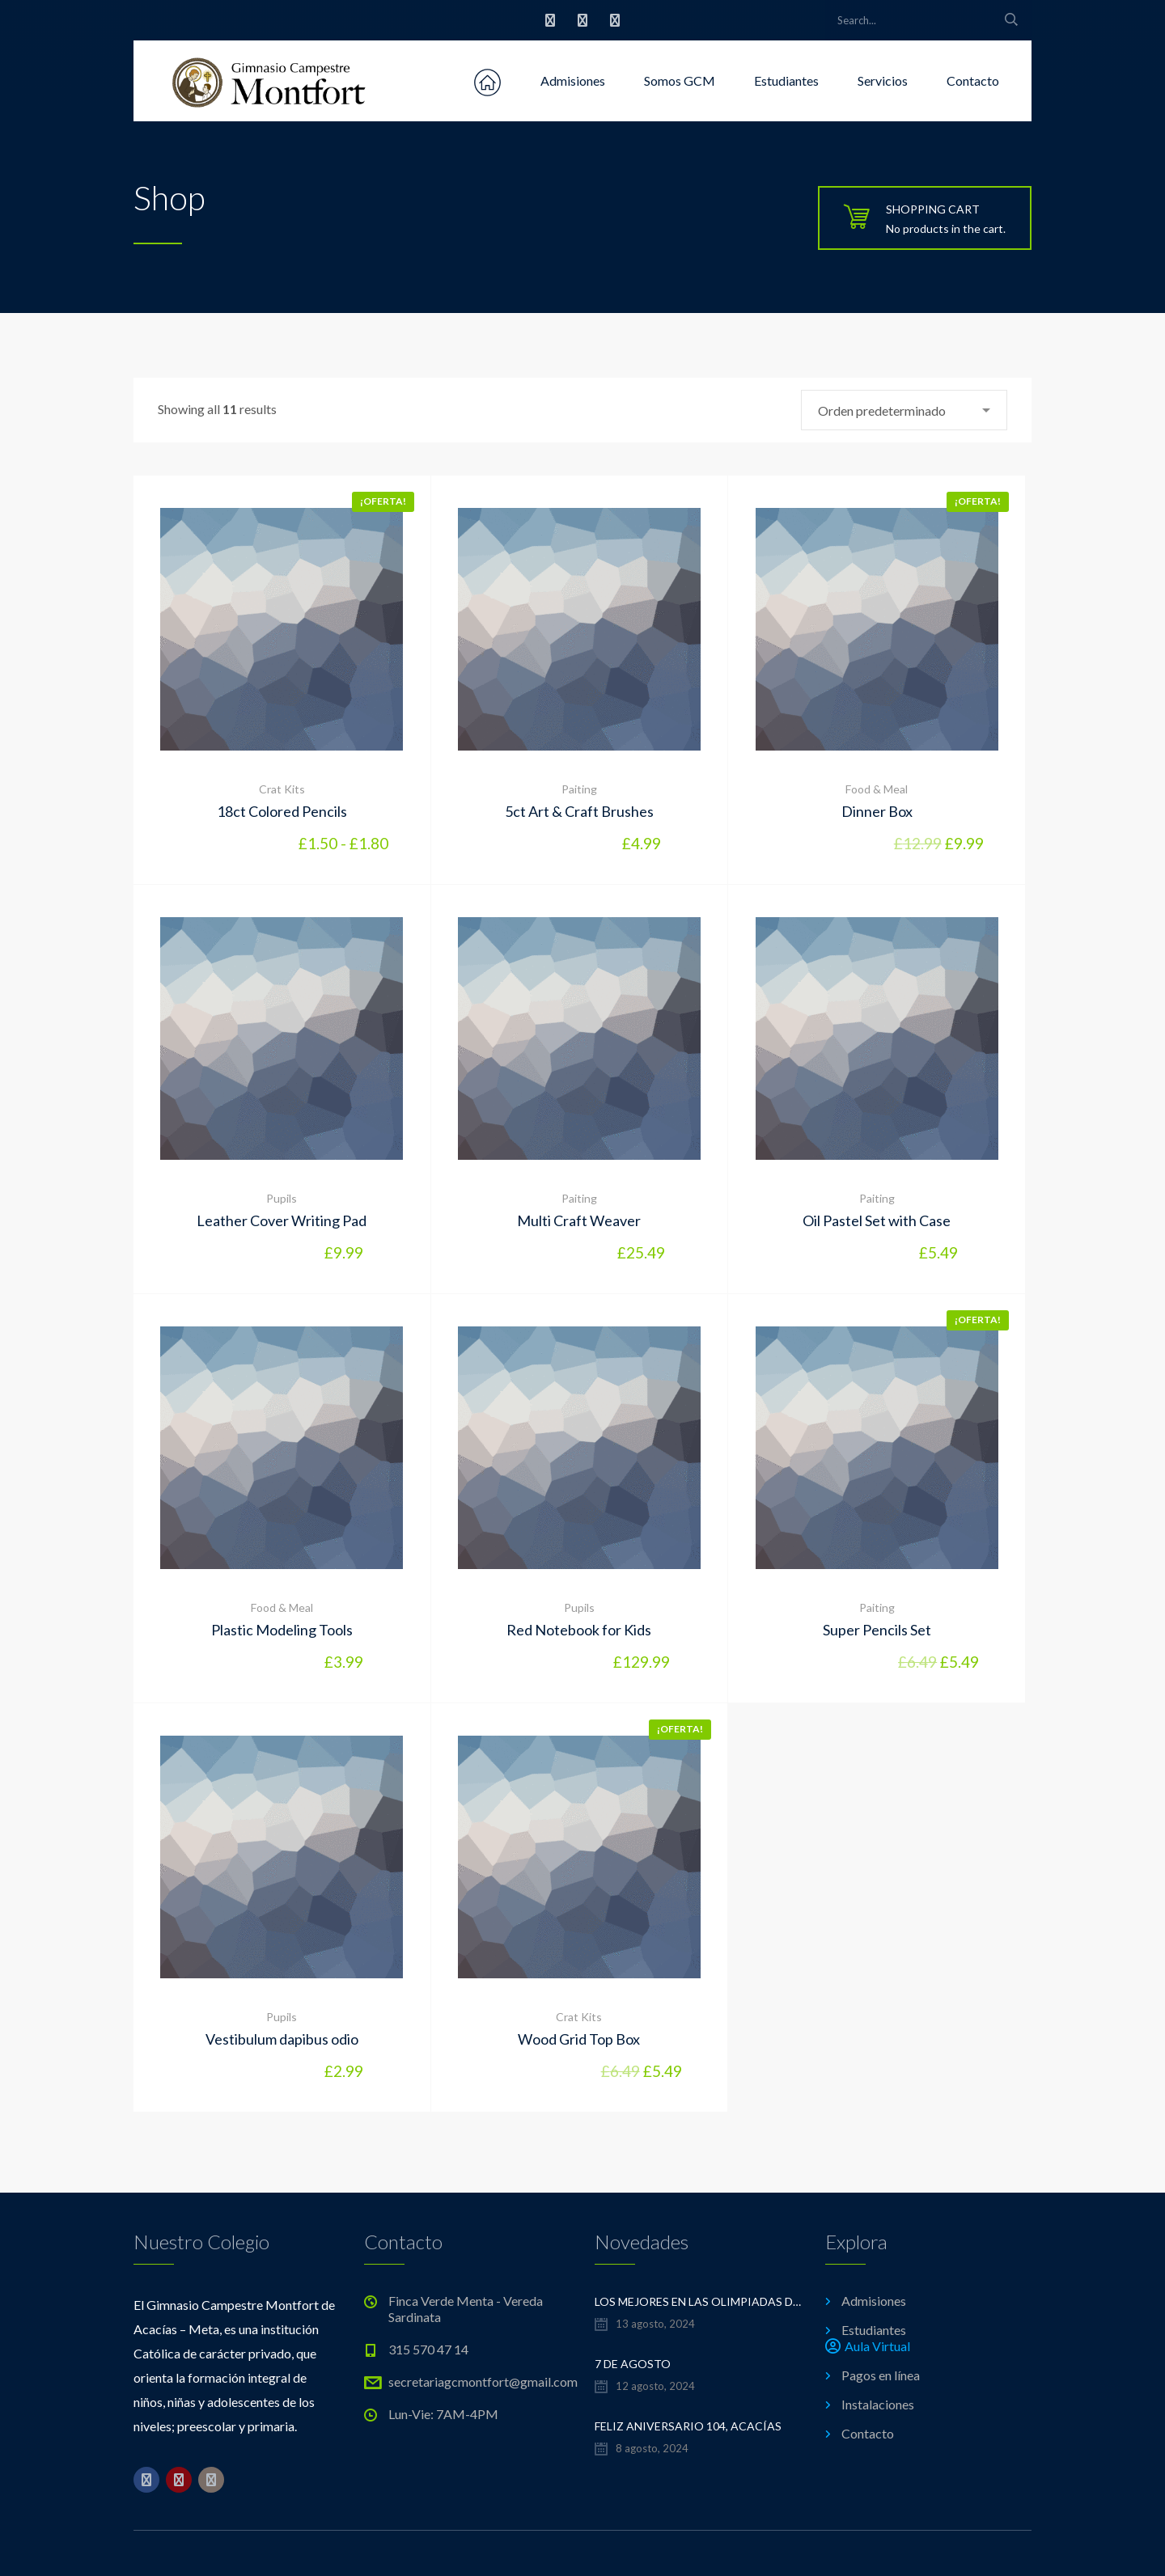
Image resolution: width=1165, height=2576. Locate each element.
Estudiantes (786, 80)
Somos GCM (679, 80)
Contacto (973, 80)
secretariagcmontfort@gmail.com (483, 2381)
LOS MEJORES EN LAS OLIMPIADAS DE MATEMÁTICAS (698, 2301)
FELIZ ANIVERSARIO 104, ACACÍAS (688, 2426)
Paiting (579, 789)
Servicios (883, 80)
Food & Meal (876, 789)
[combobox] (904, 410)
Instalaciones (877, 2404)
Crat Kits (282, 789)
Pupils (281, 1198)
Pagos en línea (880, 2375)
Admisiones (572, 80)
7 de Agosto (633, 2364)
